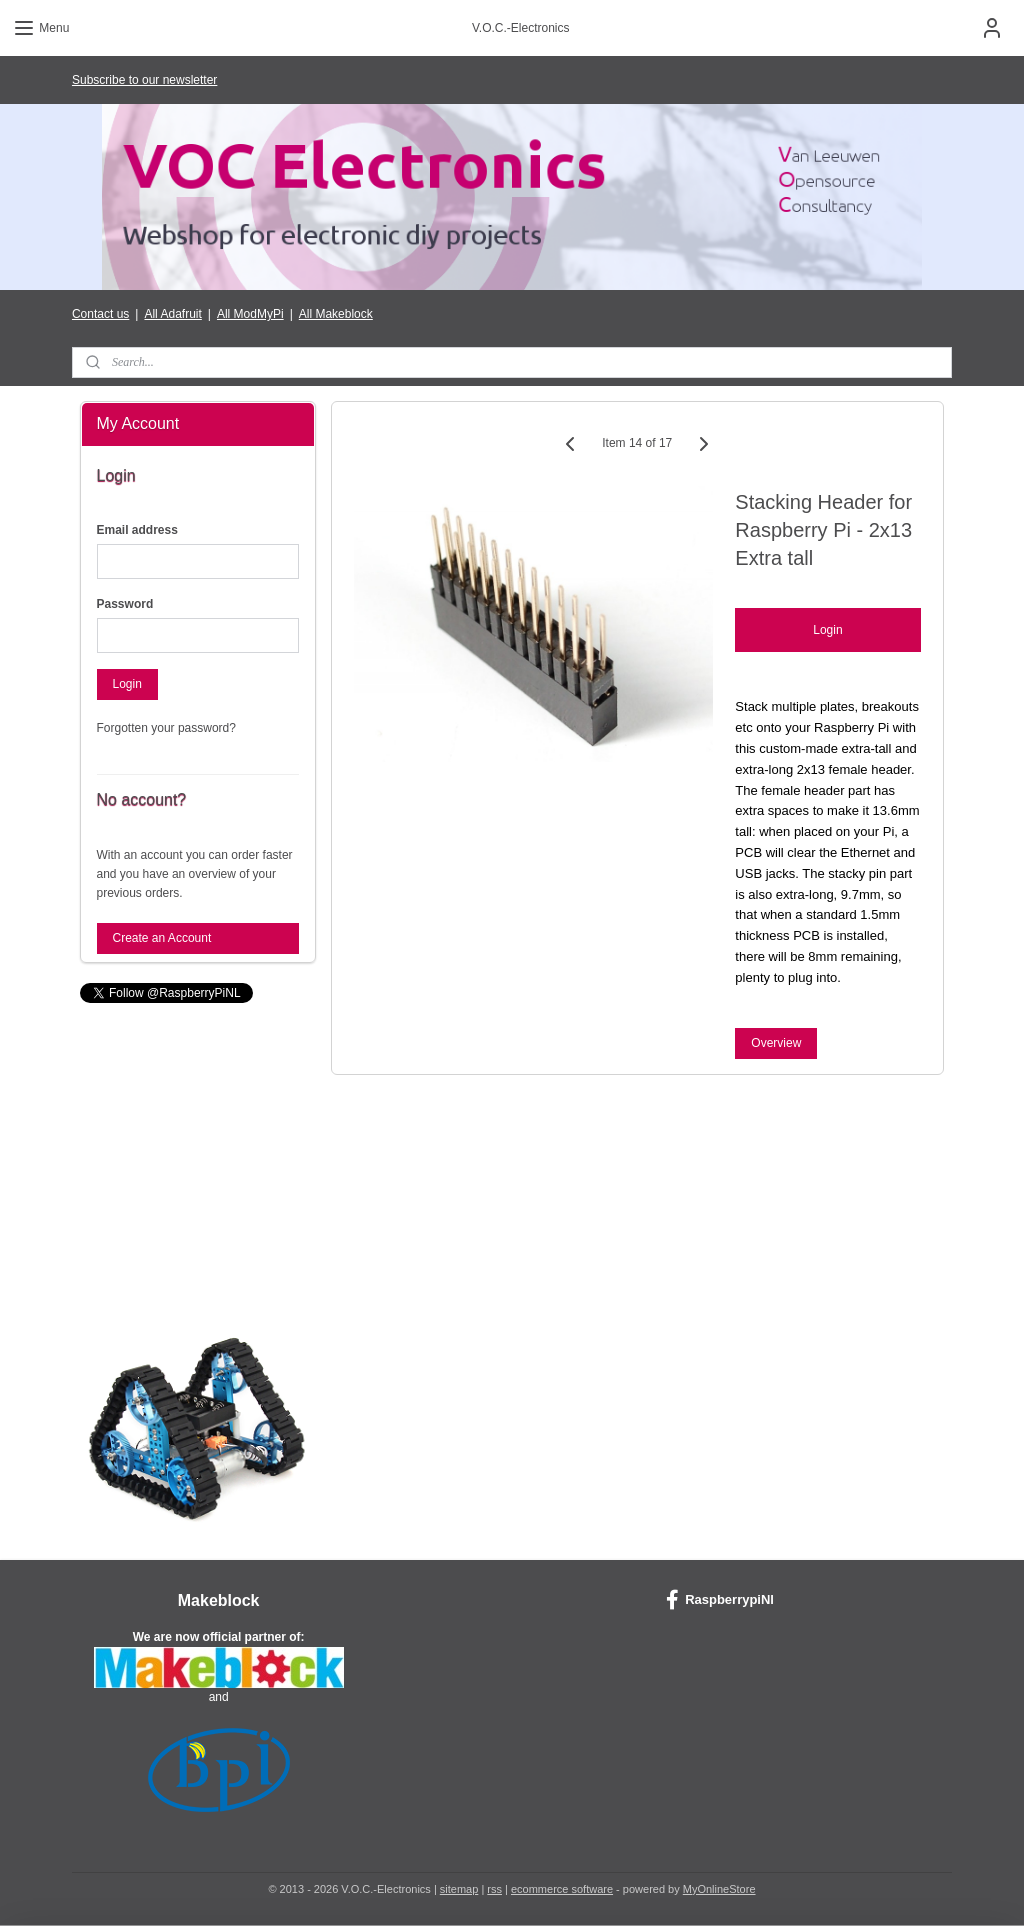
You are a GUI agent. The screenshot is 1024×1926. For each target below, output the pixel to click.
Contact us (100, 314)
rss (494, 1889)
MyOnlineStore (719, 1889)
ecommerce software (562, 1889)
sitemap (459, 1889)
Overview (777, 1043)
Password (125, 604)
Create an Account (162, 938)
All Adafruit (172, 314)
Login (828, 631)
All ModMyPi (250, 314)
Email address (137, 530)
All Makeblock (336, 314)
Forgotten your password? (166, 728)
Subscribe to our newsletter (144, 80)
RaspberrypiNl (720, 1600)
